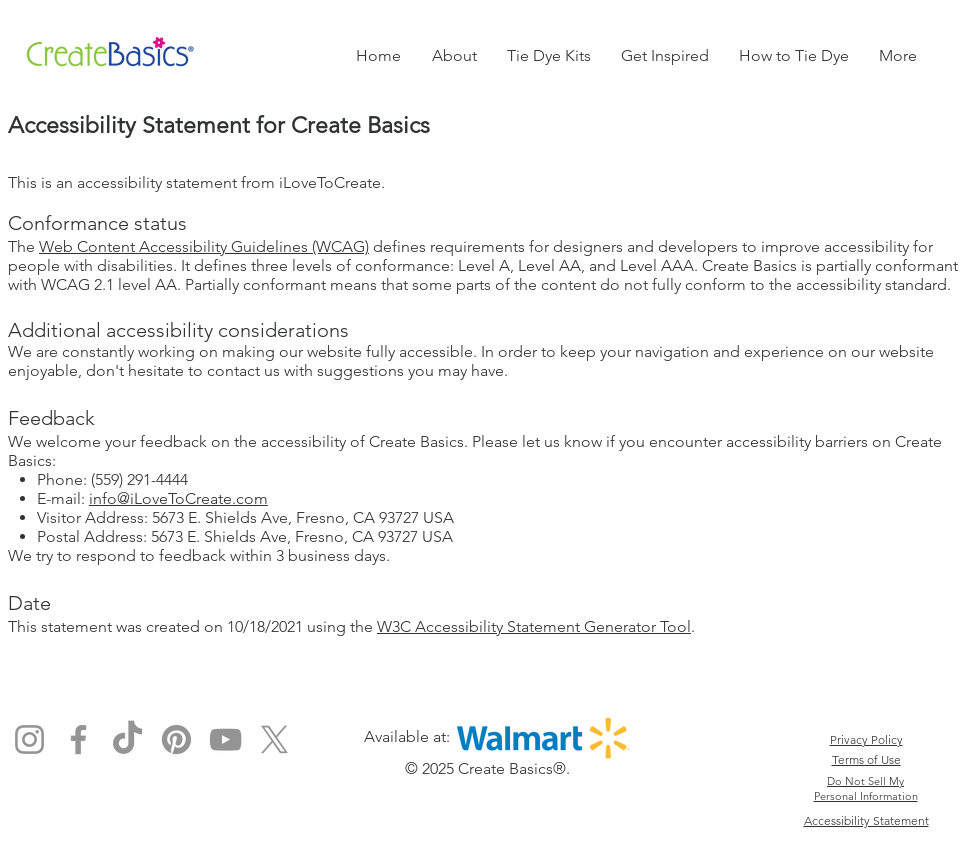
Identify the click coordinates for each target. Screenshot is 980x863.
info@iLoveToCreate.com (178, 498)
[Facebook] (78, 739)
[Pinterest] (176, 739)
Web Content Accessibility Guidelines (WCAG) (204, 246)
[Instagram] (29, 739)
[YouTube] (225, 739)
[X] (274, 739)
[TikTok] (127, 739)
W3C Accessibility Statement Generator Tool (534, 626)
